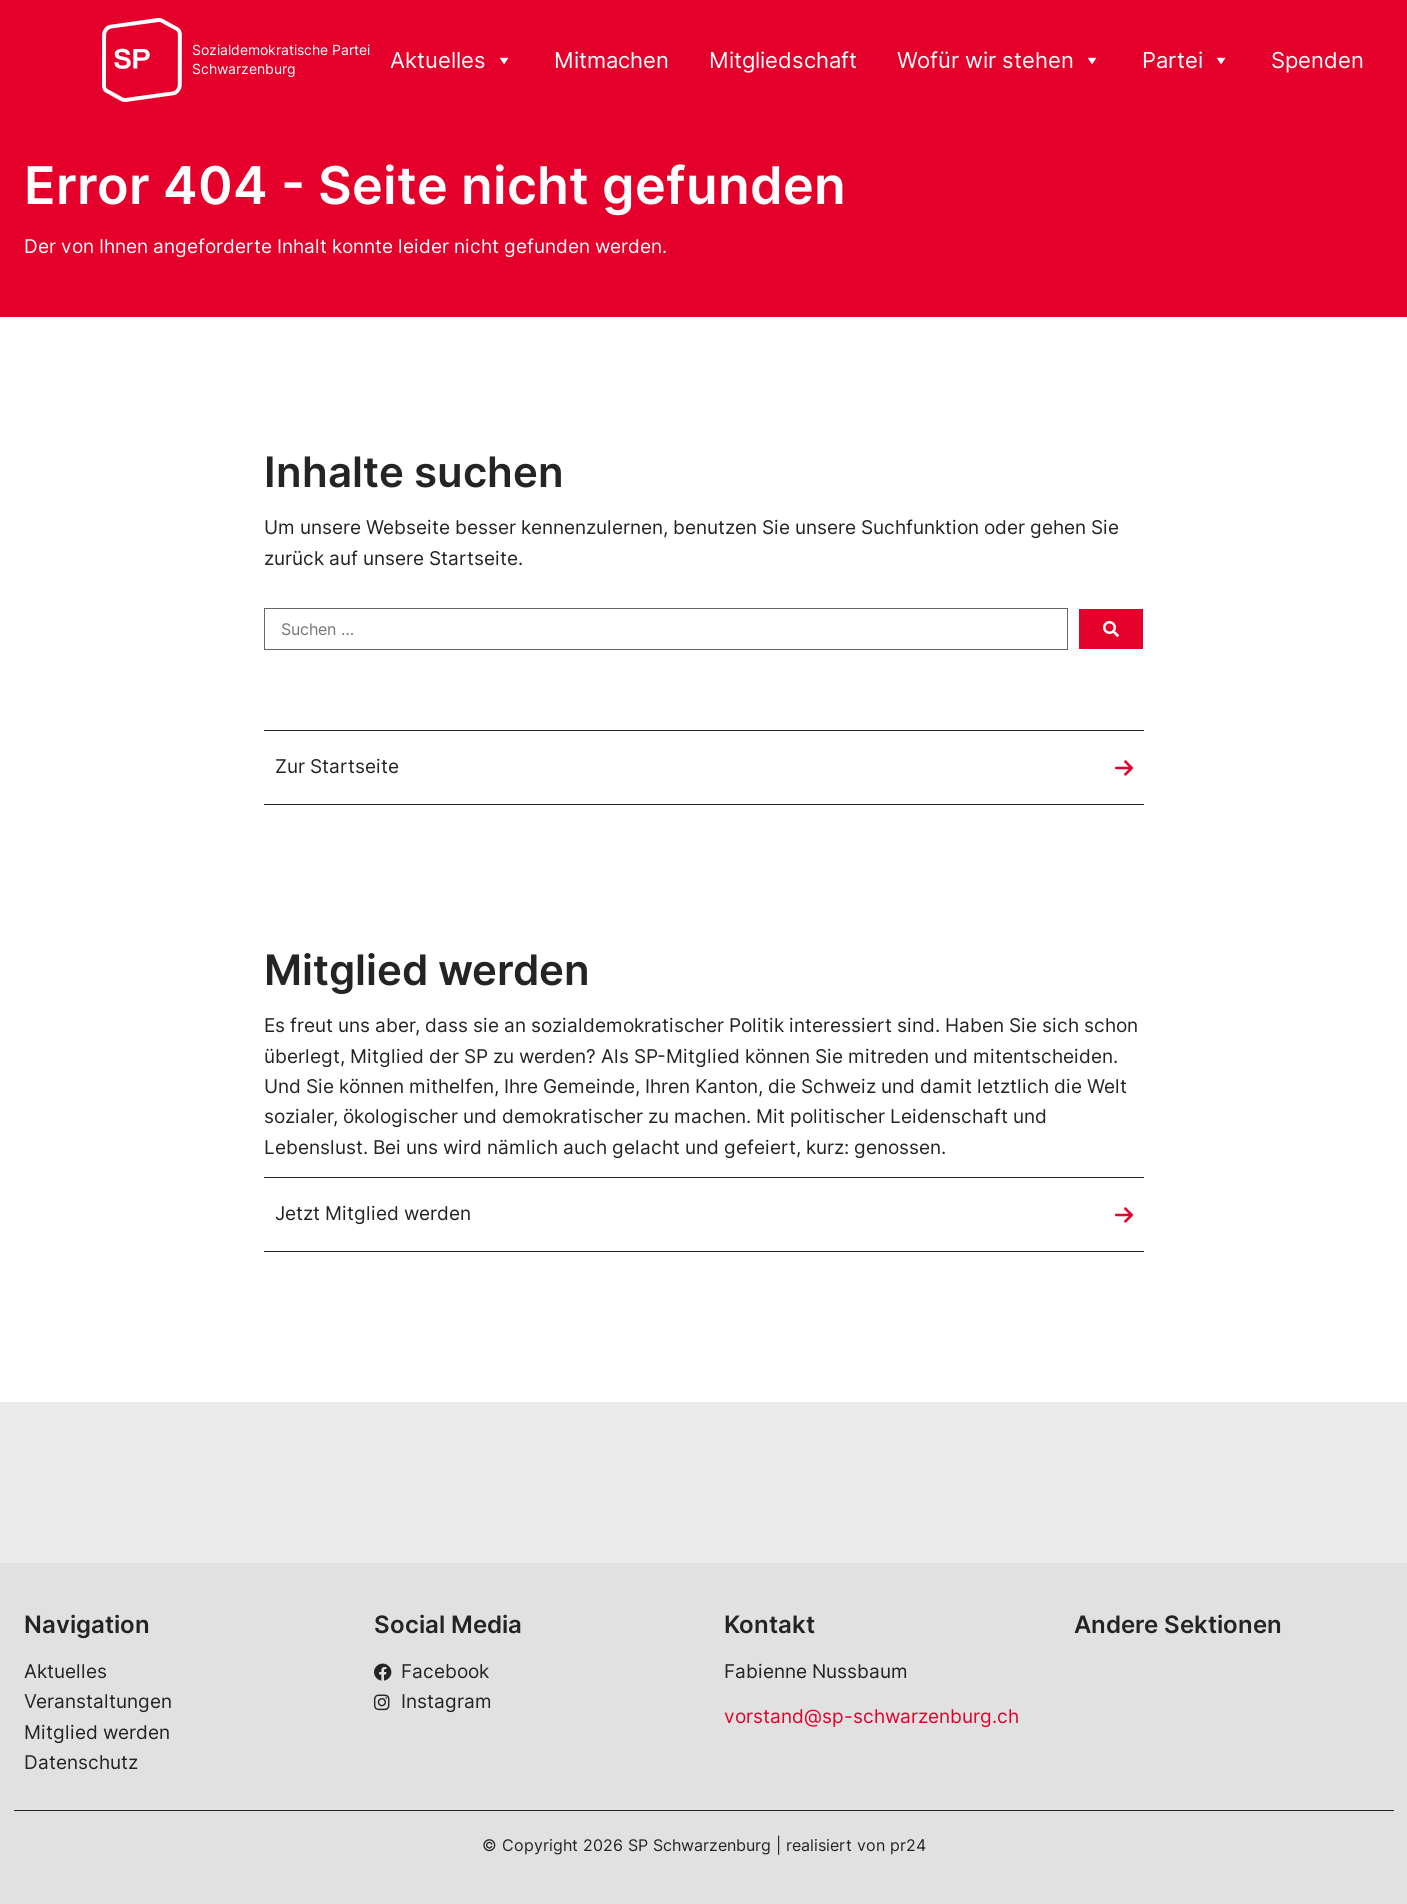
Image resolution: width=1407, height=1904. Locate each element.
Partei (1186, 60)
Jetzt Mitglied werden (373, 1213)
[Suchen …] (666, 629)
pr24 (908, 1845)
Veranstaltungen (98, 1701)
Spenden (1317, 60)
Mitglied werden (97, 1732)
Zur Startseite (337, 766)
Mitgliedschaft (783, 60)
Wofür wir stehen (999, 60)
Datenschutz (81, 1762)
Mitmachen (611, 60)
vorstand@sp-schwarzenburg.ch (871, 1716)
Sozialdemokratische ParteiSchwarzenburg (281, 59)
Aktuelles (452, 60)
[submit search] (1111, 629)
